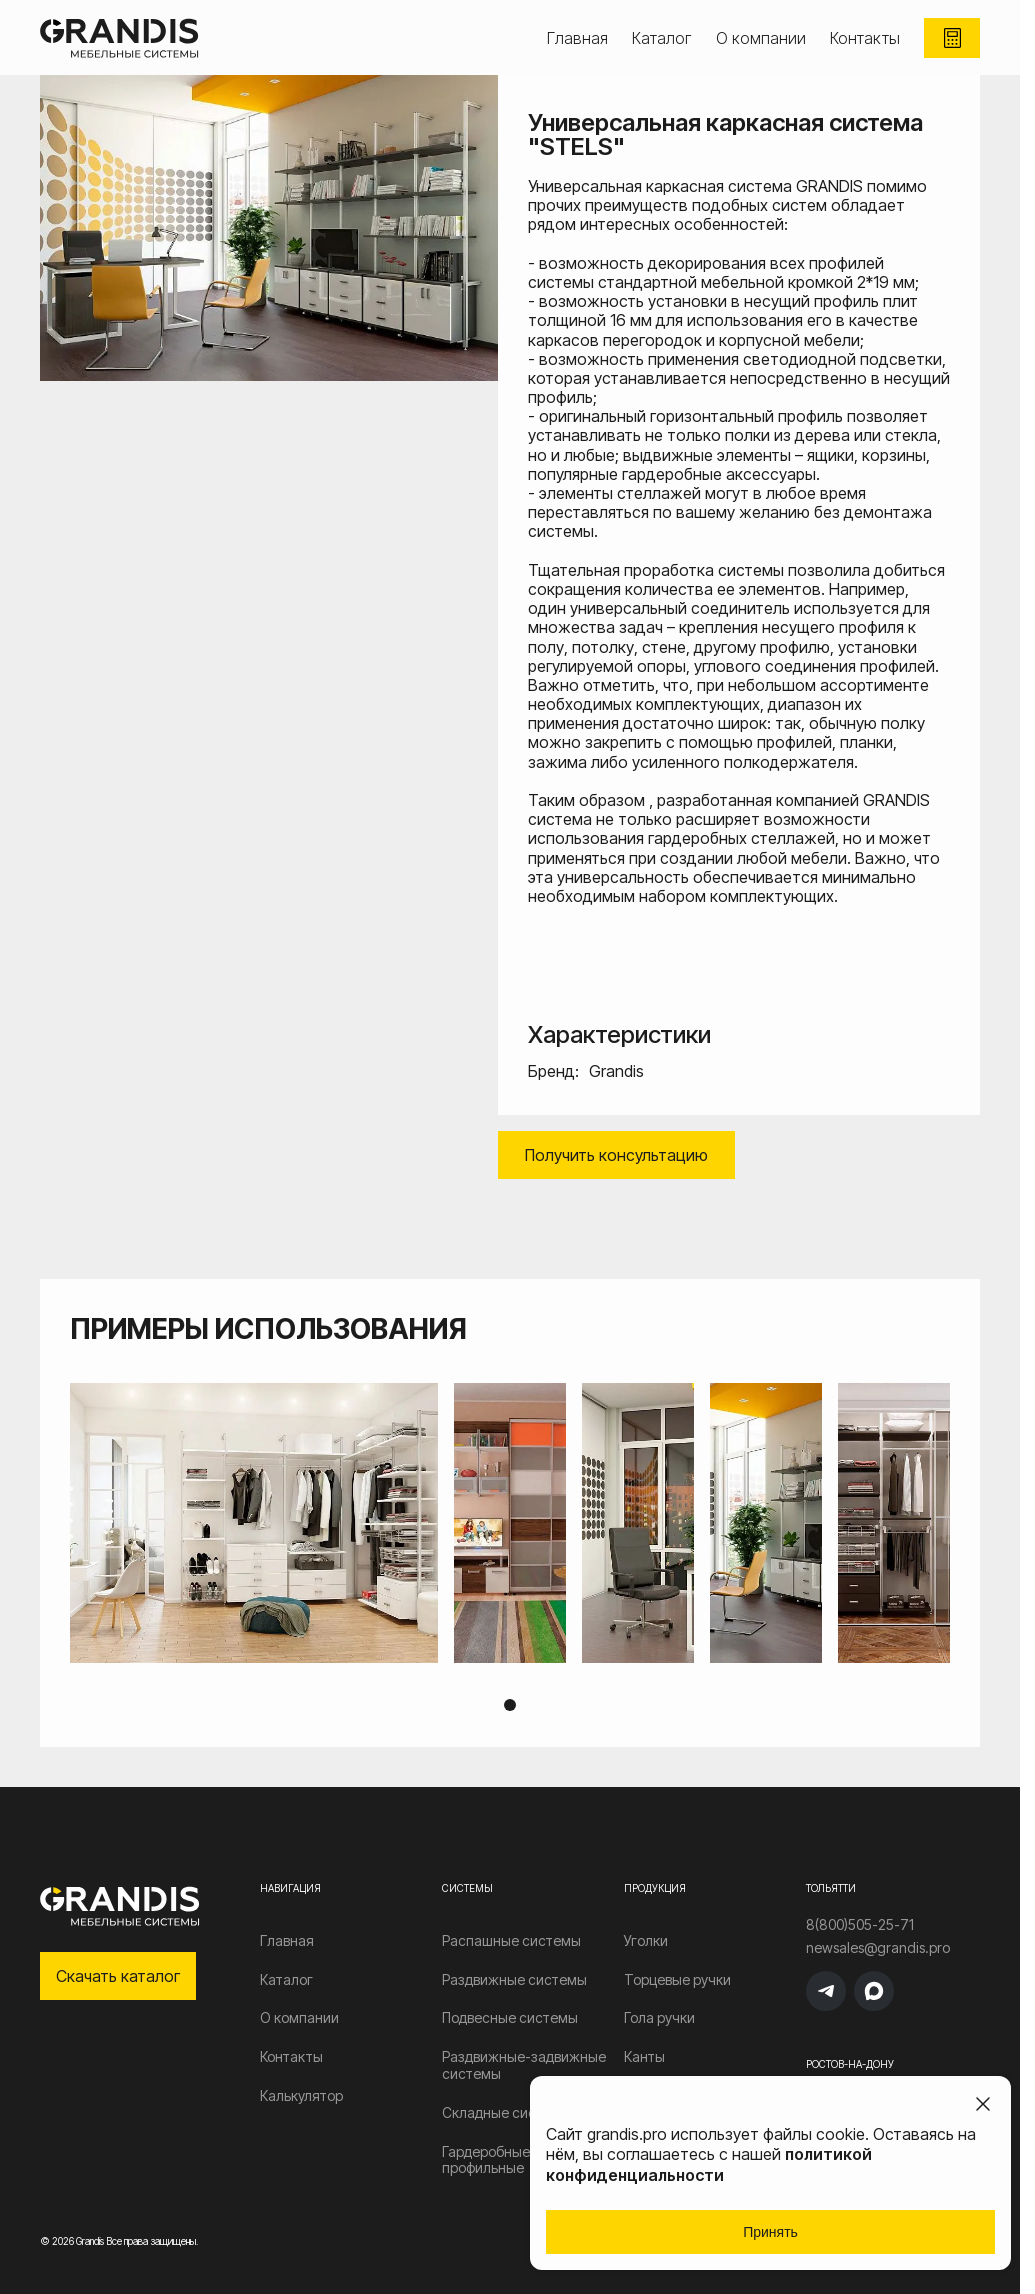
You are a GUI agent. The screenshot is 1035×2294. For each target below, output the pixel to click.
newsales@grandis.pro (878, 1948)
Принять (770, 2232)
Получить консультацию (616, 1155)
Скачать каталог (118, 1976)
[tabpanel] (510, 1523)
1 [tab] (510, 1705)
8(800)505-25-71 (860, 1925)
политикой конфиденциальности (709, 2164)
